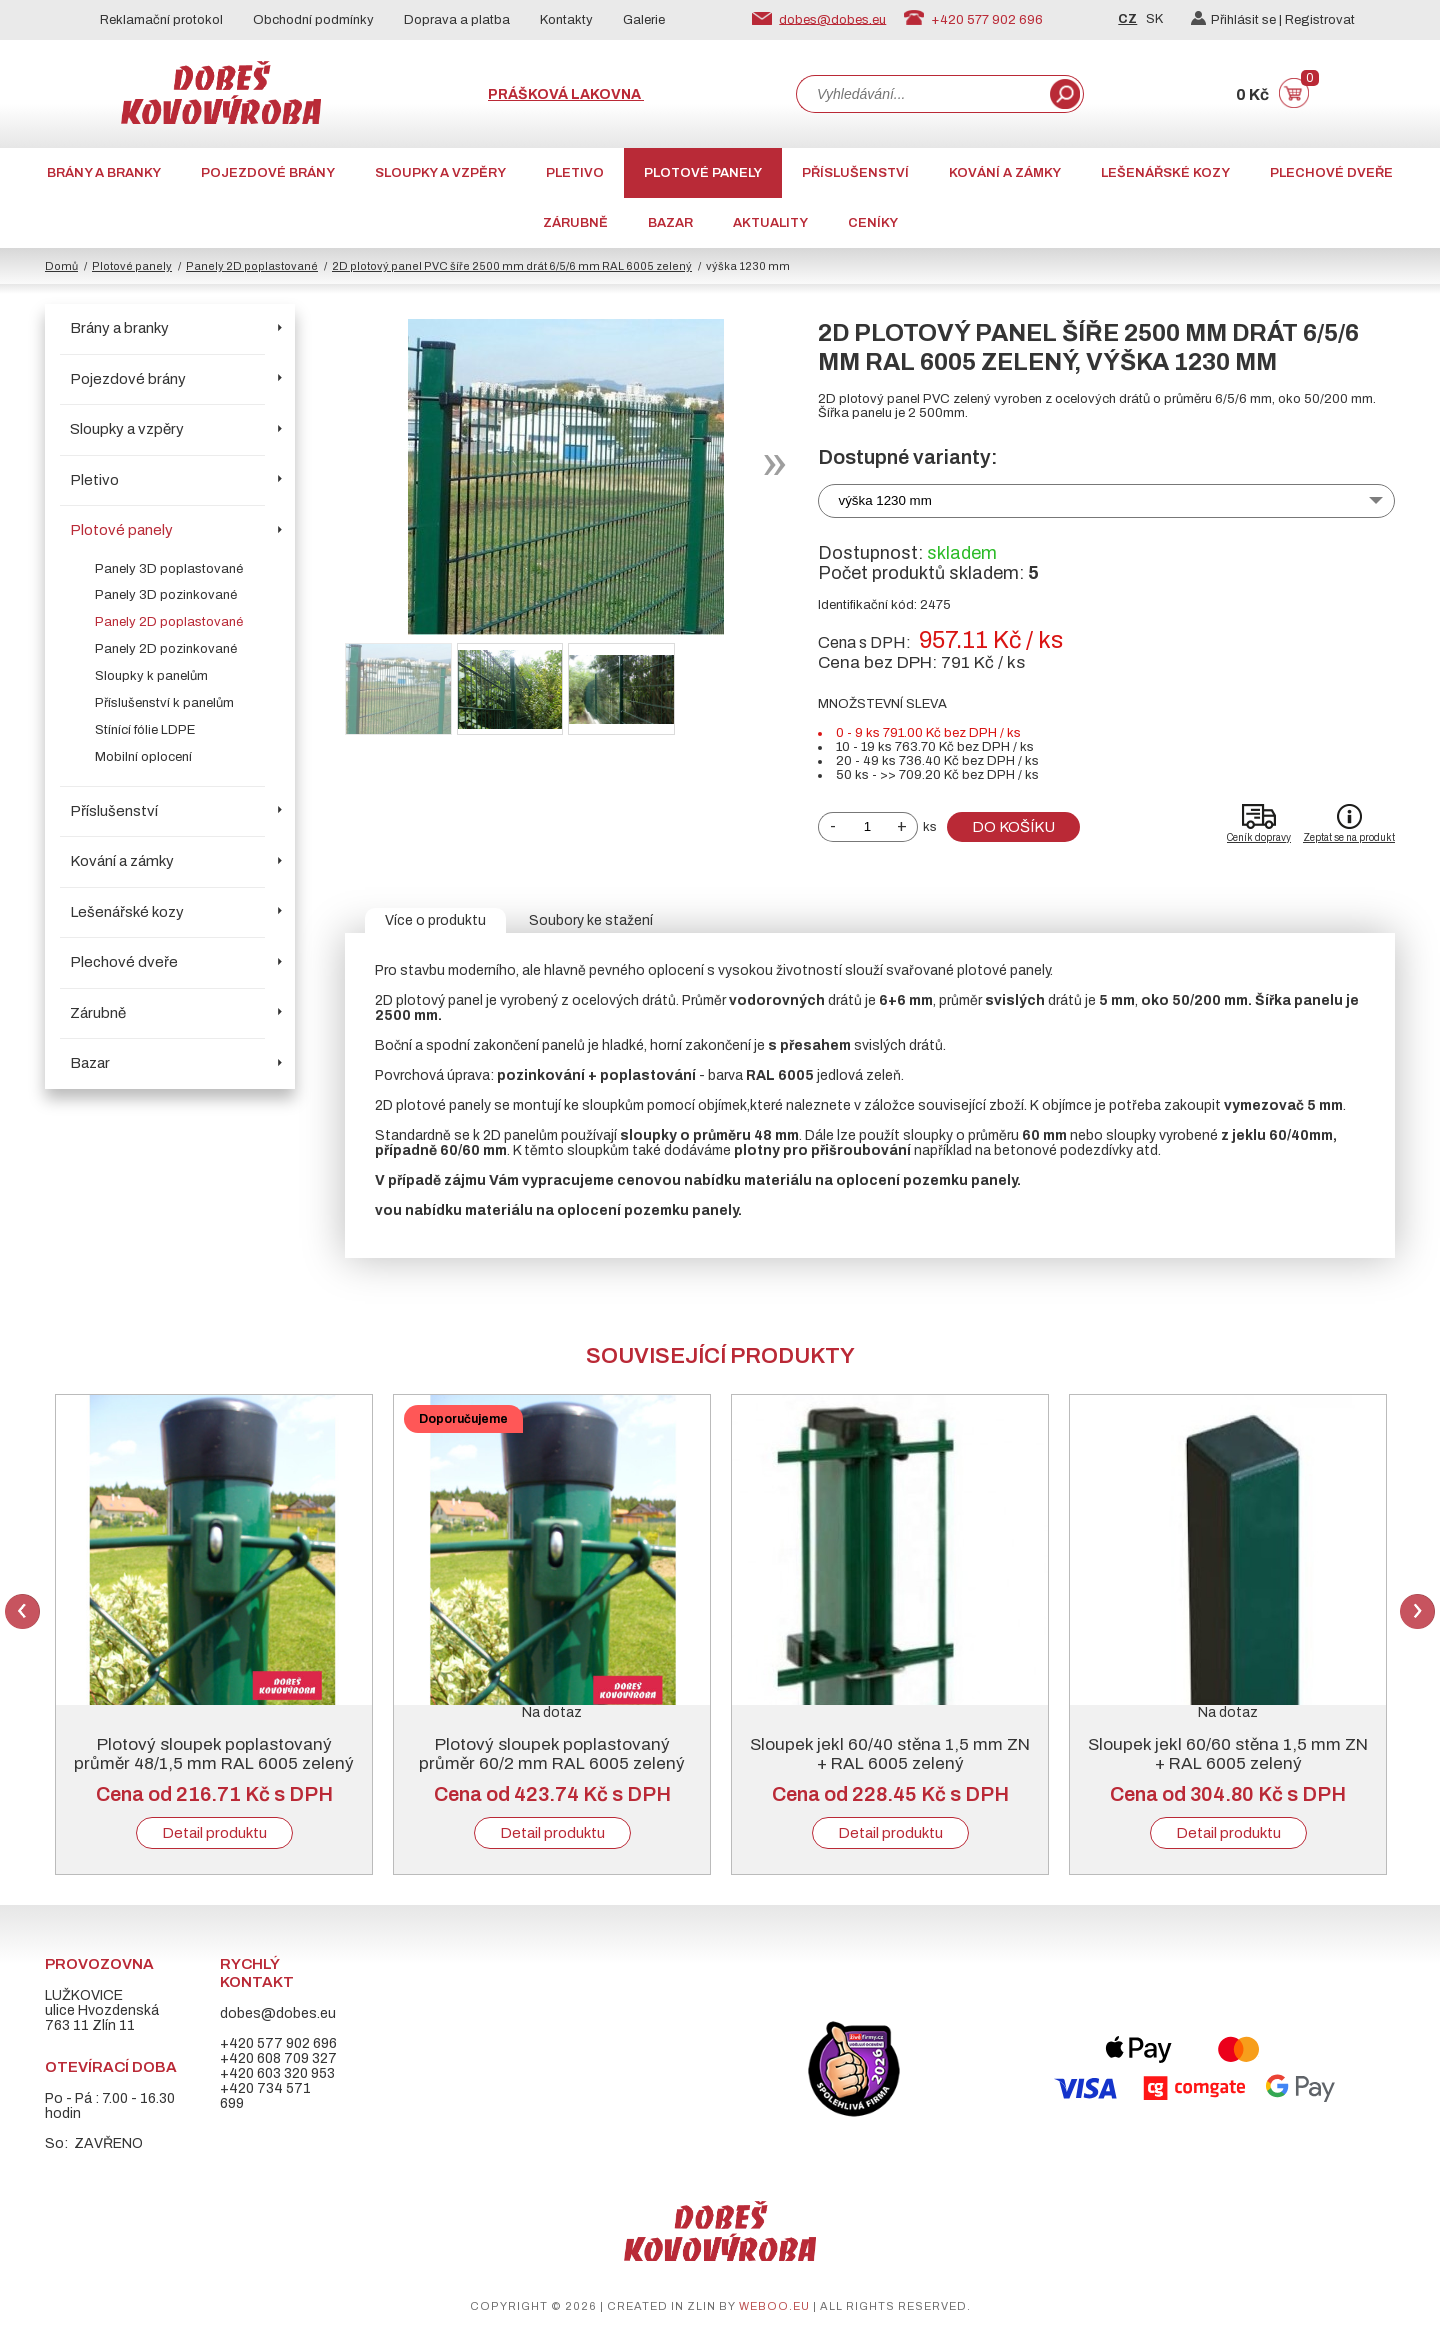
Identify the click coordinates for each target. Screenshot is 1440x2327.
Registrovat (1320, 20)
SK (1154, 19)
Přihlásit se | (1238, 20)
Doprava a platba (457, 20)
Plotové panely (703, 173)
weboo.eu (774, 2306)
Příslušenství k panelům (164, 703)
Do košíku (1013, 827)
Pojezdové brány (268, 173)
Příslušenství (855, 173)
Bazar (670, 223)
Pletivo (575, 173)
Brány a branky (104, 173)
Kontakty (566, 20)
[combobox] (921, 94)
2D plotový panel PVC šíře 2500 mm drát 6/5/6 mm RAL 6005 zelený (512, 266)
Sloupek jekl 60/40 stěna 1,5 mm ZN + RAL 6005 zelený (890, 1754)
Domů (61, 266)
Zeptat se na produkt (1349, 837)
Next (1417, 1611)
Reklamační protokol (161, 20)
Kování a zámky (1005, 173)
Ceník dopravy (1259, 837)
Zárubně (575, 223)
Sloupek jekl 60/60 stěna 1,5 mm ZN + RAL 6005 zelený (1228, 1754)
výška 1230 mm (885, 500)
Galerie (644, 20)
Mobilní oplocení (143, 757)
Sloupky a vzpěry (440, 173)
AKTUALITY (770, 223)
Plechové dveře (1331, 173)
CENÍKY (873, 223)
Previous (22, 1611)
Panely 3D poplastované (169, 569)
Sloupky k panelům (151, 676)
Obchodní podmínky (313, 20)
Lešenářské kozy (1165, 173)
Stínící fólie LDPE (145, 730)
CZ (1127, 19)
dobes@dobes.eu (832, 19)
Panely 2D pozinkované (166, 649)
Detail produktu (214, 1833)
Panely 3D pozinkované (166, 595)
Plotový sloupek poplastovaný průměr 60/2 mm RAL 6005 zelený (552, 1754)
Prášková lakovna (566, 94)
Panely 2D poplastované (252, 266)
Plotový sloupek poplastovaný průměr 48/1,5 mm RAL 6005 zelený (214, 1754)
